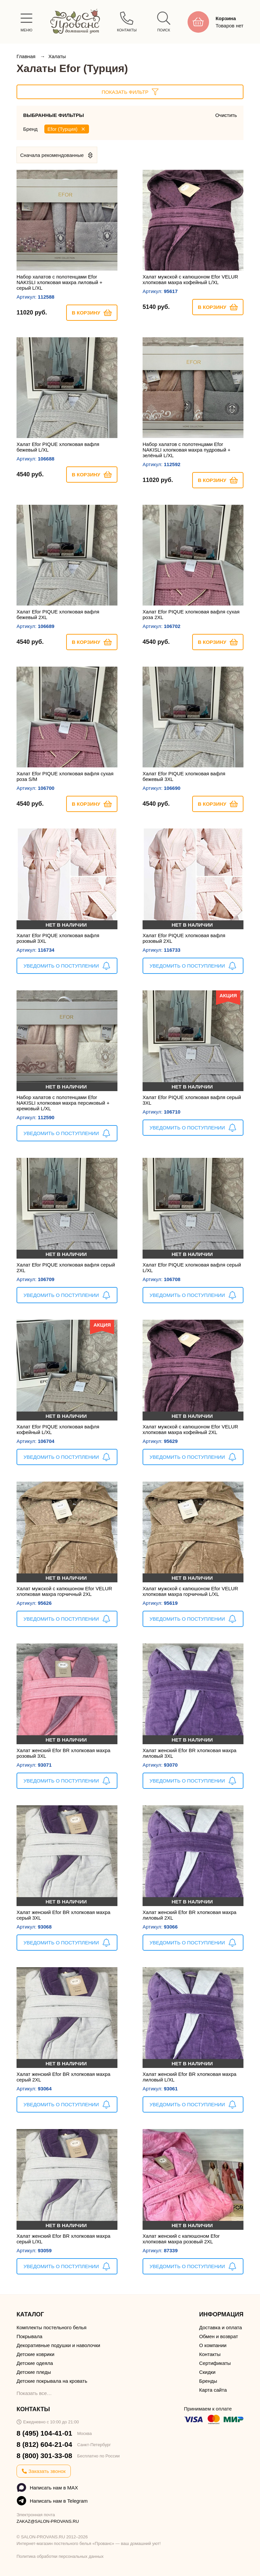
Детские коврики (35, 2354)
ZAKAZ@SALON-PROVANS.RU (48, 2521)
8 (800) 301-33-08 (44, 2455)
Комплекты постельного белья (51, 2327)
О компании (213, 2345)
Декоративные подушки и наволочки (58, 2345)
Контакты (210, 2354)
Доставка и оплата (220, 2327)
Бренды (208, 2381)
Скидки (207, 2372)
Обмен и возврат (218, 2336)
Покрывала (29, 2336)
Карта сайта (213, 2390)
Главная (27, 56)
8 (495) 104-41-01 (44, 2433)
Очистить (226, 115)
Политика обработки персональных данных (60, 2556)
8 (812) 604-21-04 (44, 2444)
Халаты (57, 56)
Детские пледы (34, 2372)
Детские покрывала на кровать (52, 2381)
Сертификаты (215, 2363)
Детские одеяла (35, 2363)
